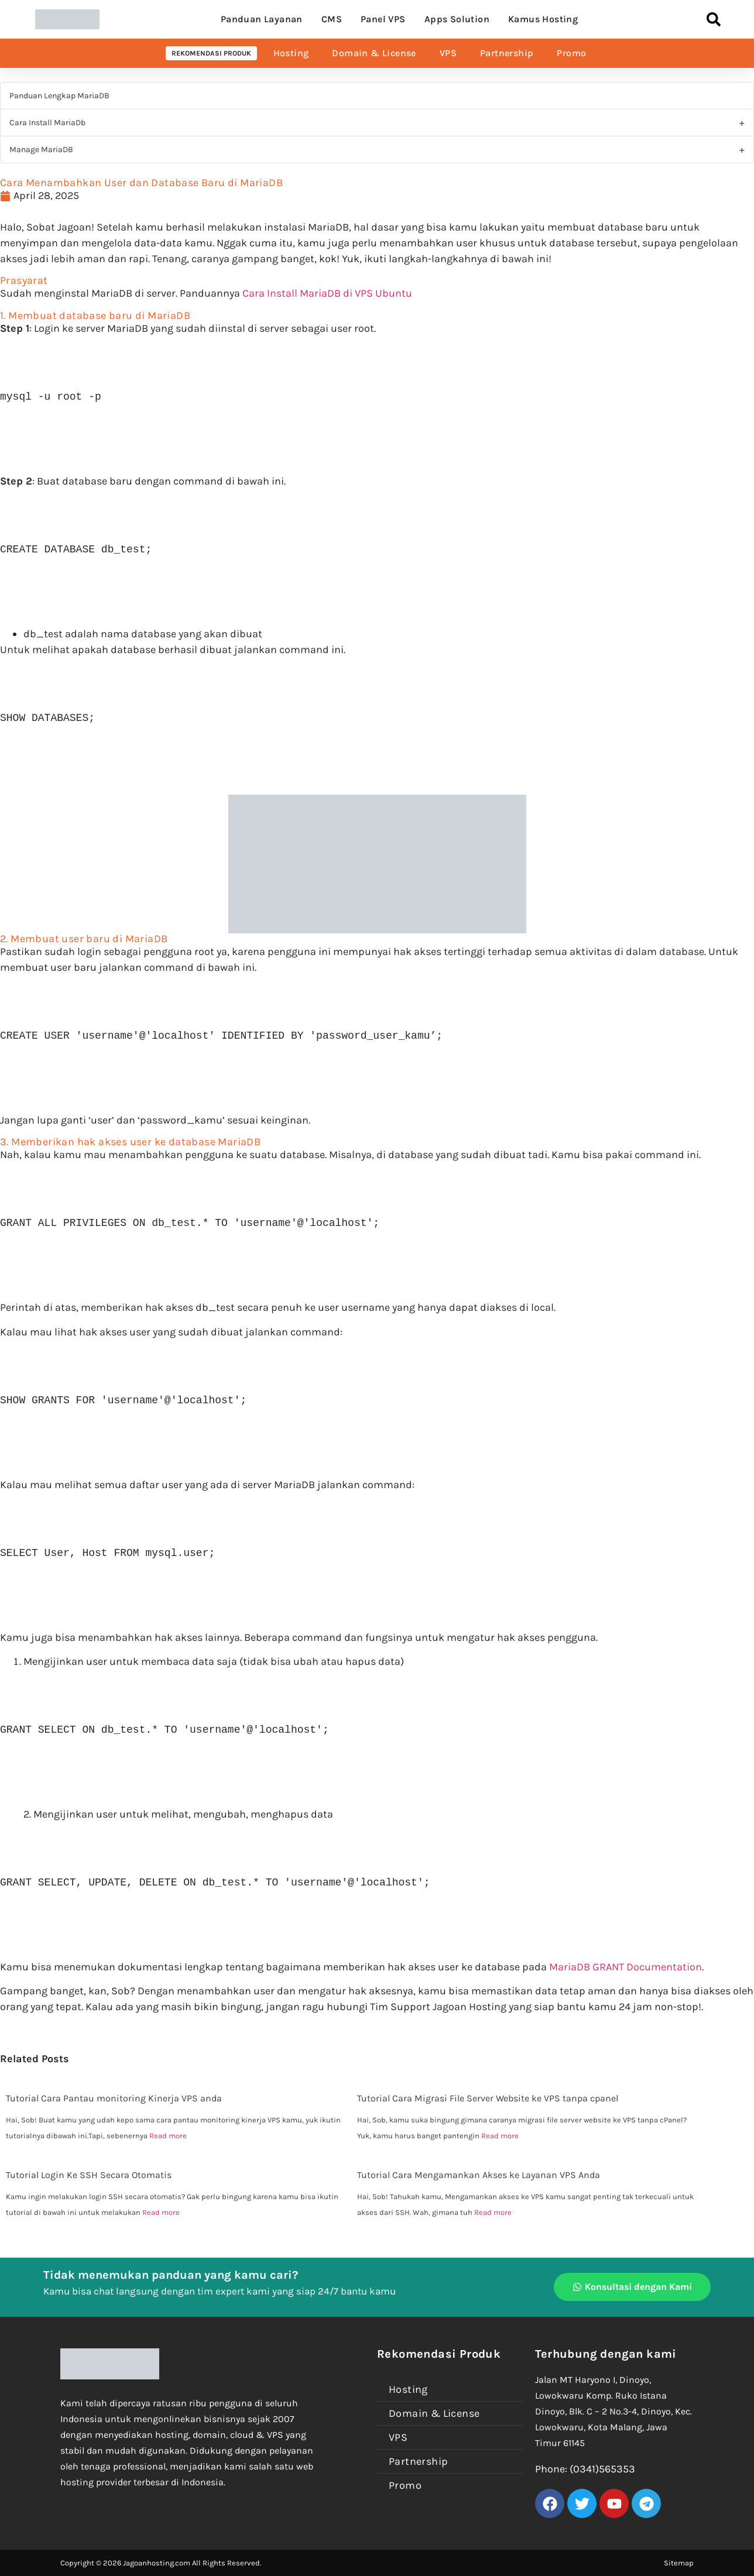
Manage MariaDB (41, 149)
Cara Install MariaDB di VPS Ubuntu (327, 293)
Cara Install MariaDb (47, 123)
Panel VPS (383, 19)
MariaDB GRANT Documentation (625, 1966)
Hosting (291, 53)
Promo (571, 53)
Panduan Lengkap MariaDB (59, 96)
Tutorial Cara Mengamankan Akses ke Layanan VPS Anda (478, 2174)
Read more (168, 2135)
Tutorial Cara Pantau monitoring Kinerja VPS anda (114, 2098)
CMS (331, 19)
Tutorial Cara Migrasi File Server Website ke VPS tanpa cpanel (487, 2098)
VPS (448, 53)
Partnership (506, 53)
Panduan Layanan (262, 19)
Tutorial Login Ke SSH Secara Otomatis (89, 2174)
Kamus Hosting (543, 19)
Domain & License (374, 53)
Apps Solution (456, 19)
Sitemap (679, 2562)
